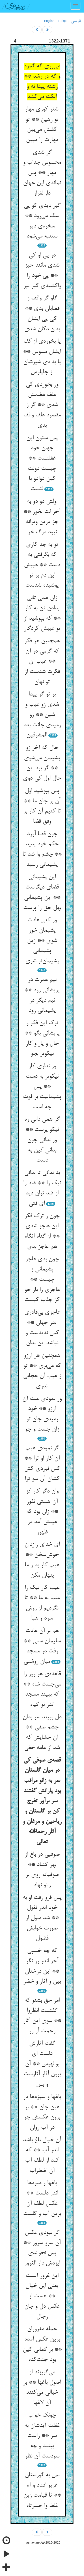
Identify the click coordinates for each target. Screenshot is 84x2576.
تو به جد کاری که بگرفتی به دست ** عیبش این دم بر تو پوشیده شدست (42, 565)
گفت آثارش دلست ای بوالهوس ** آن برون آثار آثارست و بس (42, 2064)
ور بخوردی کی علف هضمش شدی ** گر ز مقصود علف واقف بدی (42, 405)
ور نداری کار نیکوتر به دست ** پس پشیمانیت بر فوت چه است (42, 1087)
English (49, 21)
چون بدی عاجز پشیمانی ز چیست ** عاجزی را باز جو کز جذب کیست (42, 1280)
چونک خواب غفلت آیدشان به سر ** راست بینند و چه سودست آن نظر (42, 2436)
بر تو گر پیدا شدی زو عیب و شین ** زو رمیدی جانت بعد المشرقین (42, 715)
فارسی (76, 21)
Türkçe (62, 21)
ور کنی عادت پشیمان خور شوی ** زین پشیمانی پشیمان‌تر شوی (42, 941)
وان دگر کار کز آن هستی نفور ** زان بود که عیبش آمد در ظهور (42, 1512)
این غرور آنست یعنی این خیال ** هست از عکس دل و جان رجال (42, 2296)
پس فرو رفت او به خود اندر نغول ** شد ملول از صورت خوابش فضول (42, 1918)
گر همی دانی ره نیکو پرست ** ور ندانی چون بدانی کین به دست (42, 1140)
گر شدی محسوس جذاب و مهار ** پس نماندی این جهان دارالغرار (42, 173)
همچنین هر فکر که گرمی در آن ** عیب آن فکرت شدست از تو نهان (42, 662)
